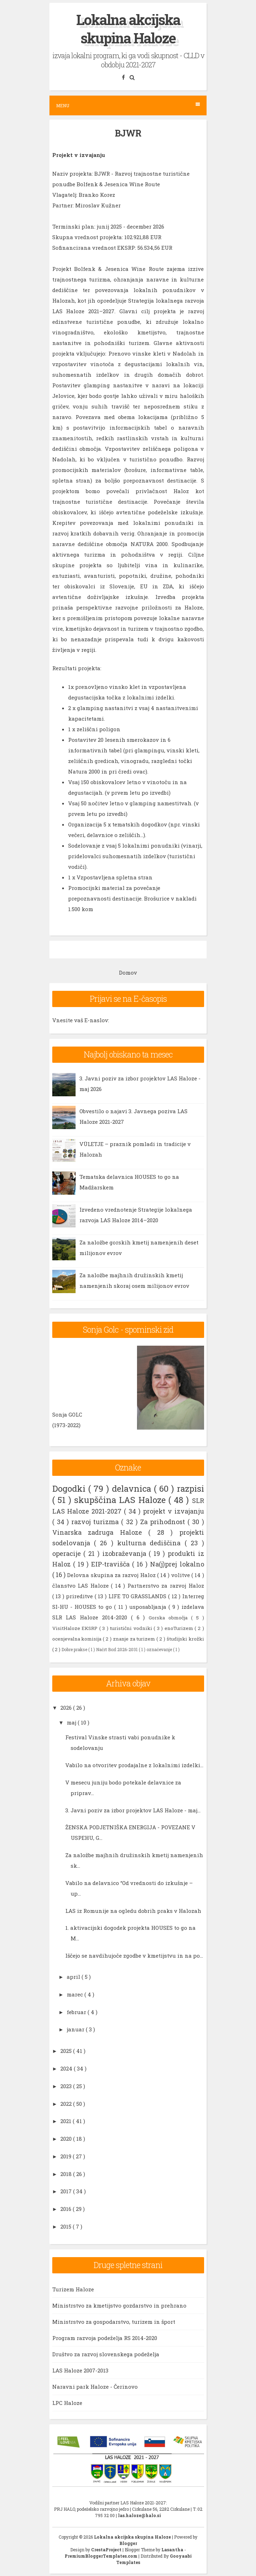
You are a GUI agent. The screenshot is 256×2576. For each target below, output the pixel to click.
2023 (66, 2086)
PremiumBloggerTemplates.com (101, 2556)
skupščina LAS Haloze (121, 1499)
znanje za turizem (135, 1639)
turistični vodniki (132, 1628)
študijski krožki (185, 1639)
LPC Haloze (67, 2402)
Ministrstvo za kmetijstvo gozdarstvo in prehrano (119, 2305)
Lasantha (172, 2549)
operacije (68, 1553)
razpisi (190, 1488)
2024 (67, 2068)
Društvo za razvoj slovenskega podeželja (105, 2354)
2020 (66, 2138)
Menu (128, 105)
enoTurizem (180, 1628)
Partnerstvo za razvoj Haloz (165, 1585)
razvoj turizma (96, 1521)
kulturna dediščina (151, 1543)
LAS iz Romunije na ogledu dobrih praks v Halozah (133, 1910)
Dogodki (70, 1488)
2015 (66, 2226)
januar (76, 2029)
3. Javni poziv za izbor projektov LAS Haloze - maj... (133, 1810)
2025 (66, 2050)
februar (77, 2012)
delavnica (133, 1488)
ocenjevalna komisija (77, 1639)
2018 (66, 2173)
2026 (66, 1707)
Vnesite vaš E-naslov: (80, 1020)
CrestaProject (107, 2549)
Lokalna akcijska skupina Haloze (128, 28)
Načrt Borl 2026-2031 (117, 1649)
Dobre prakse (74, 1649)
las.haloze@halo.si (139, 2515)
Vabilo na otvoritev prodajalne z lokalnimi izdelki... (134, 1765)
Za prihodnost (163, 1521)
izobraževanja (125, 1553)
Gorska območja (170, 1617)
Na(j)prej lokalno (177, 1564)
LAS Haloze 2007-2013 (80, 2370)
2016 (66, 2208)
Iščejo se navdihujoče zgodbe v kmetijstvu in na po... (134, 1955)
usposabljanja (148, 1606)
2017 (66, 2191)
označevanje (160, 1649)
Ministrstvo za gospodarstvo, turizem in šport (113, 2321)
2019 (66, 2156)
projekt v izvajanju (173, 1511)
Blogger (128, 2543)
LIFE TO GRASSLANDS (138, 1596)
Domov (128, 972)
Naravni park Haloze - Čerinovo (95, 2386)
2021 (66, 2121)
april (74, 1976)
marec (75, 1994)
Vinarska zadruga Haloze (100, 1532)
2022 (66, 2103)
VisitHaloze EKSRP (75, 1628)
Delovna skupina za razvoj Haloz (112, 1574)
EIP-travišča (111, 1564)
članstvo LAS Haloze (81, 1585)
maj (72, 1722)
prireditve (80, 1596)
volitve (181, 1574)
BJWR (128, 133)
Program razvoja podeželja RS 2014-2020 (104, 2337)
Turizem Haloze (73, 2289)
